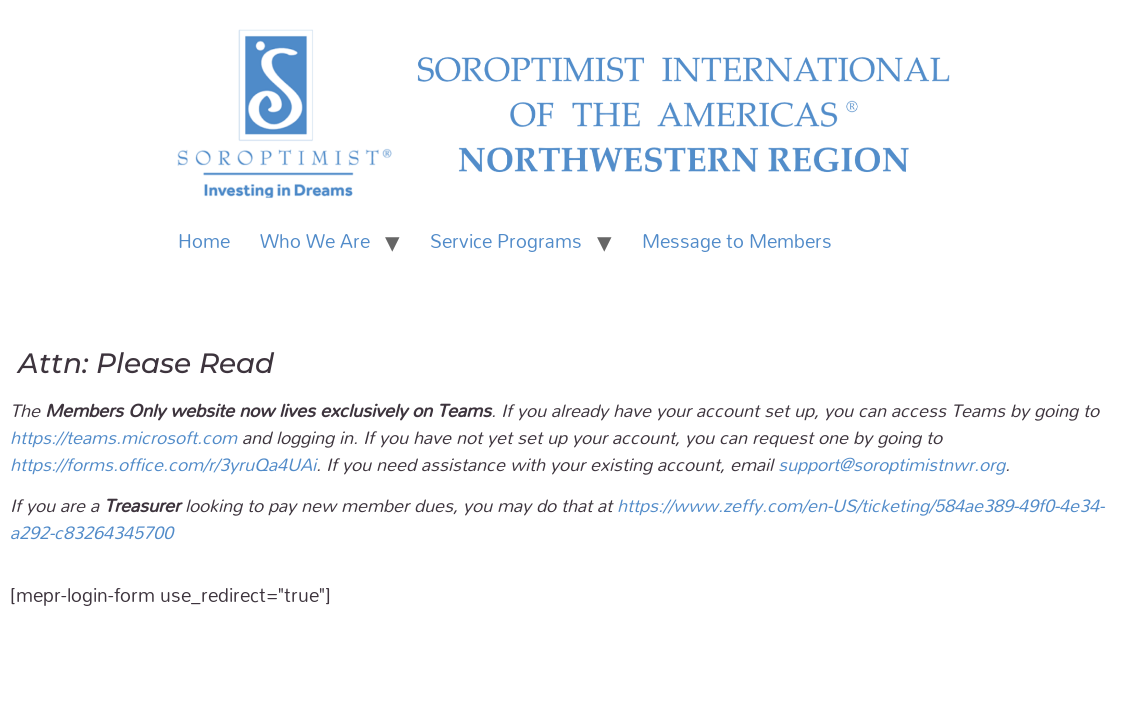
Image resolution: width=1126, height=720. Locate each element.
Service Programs (506, 241)
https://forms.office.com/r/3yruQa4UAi (163, 464)
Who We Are (315, 241)
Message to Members (737, 241)
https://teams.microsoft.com (123, 437)
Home (204, 241)
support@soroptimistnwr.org (891, 464)
